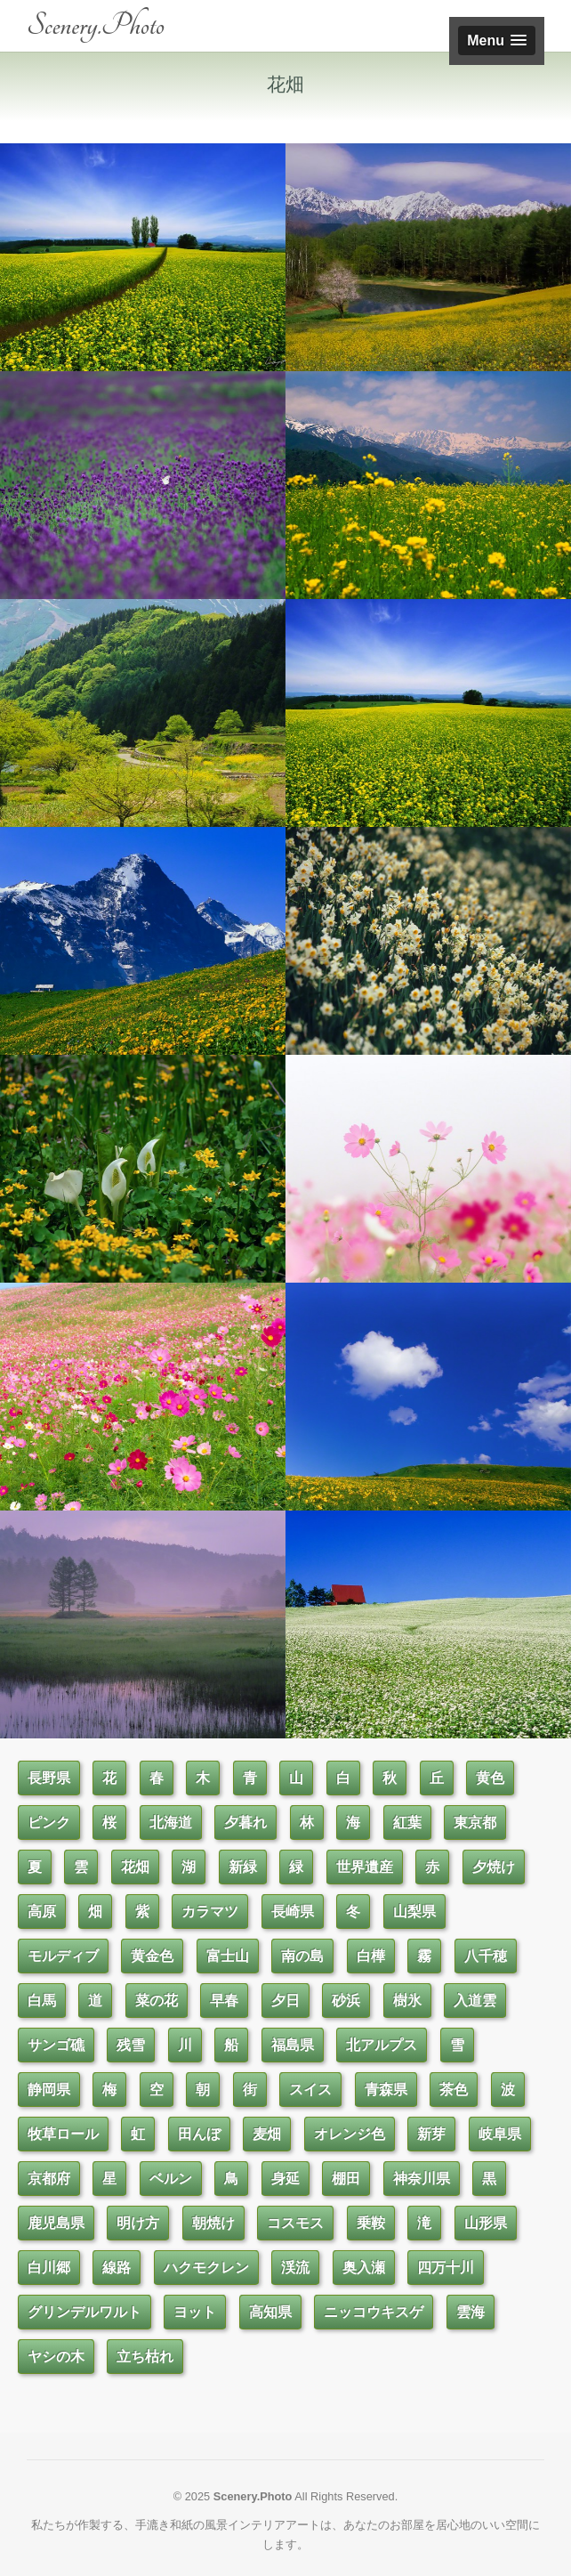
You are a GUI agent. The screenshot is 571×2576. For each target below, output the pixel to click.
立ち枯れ (145, 2356)
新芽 (431, 2134)
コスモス (295, 2223)
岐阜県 (500, 2134)
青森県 (386, 2089)
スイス (310, 2089)
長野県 (49, 1778)
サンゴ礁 (56, 2045)
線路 (116, 2267)
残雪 (131, 2045)
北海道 (170, 1822)
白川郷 (49, 2267)
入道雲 (475, 2000)
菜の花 (156, 2000)
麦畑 (267, 2134)
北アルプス (381, 2045)
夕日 (285, 2000)
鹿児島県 (56, 2223)
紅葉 (407, 1822)
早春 (224, 2000)
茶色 (453, 2089)
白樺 (371, 1956)
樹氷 (407, 2000)
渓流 (295, 2267)
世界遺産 (364, 1867)
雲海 (470, 2312)
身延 (285, 2178)
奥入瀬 (363, 2267)
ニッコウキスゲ (373, 2312)
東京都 (475, 1822)
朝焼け (213, 2223)
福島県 (292, 2045)
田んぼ (199, 2134)
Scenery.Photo (96, 25)
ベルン (170, 2178)
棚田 (346, 2178)
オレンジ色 (349, 2134)
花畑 (135, 1867)
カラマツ (209, 1911)
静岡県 (49, 2089)
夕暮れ (245, 1822)
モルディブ (63, 1956)
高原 (42, 1911)
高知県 (270, 2312)
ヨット (194, 2312)
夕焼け (493, 1867)
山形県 (485, 2223)
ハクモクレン (206, 2267)
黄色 (490, 1778)
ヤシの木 (56, 2356)
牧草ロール (63, 2134)
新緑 (243, 1867)
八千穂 (485, 1956)
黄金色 (152, 1956)
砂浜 (346, 2000)
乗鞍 (371, 2223)
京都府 (49, 2178)
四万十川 (445, 2267)
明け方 (138, 2223)
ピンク (49, 1822)
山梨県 (414, 1911)
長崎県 (292, 1911)
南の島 (302, 1956)
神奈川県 (421, 2178)
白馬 (42, 2000)
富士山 (227, 1956)
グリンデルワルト (84, 2312)
